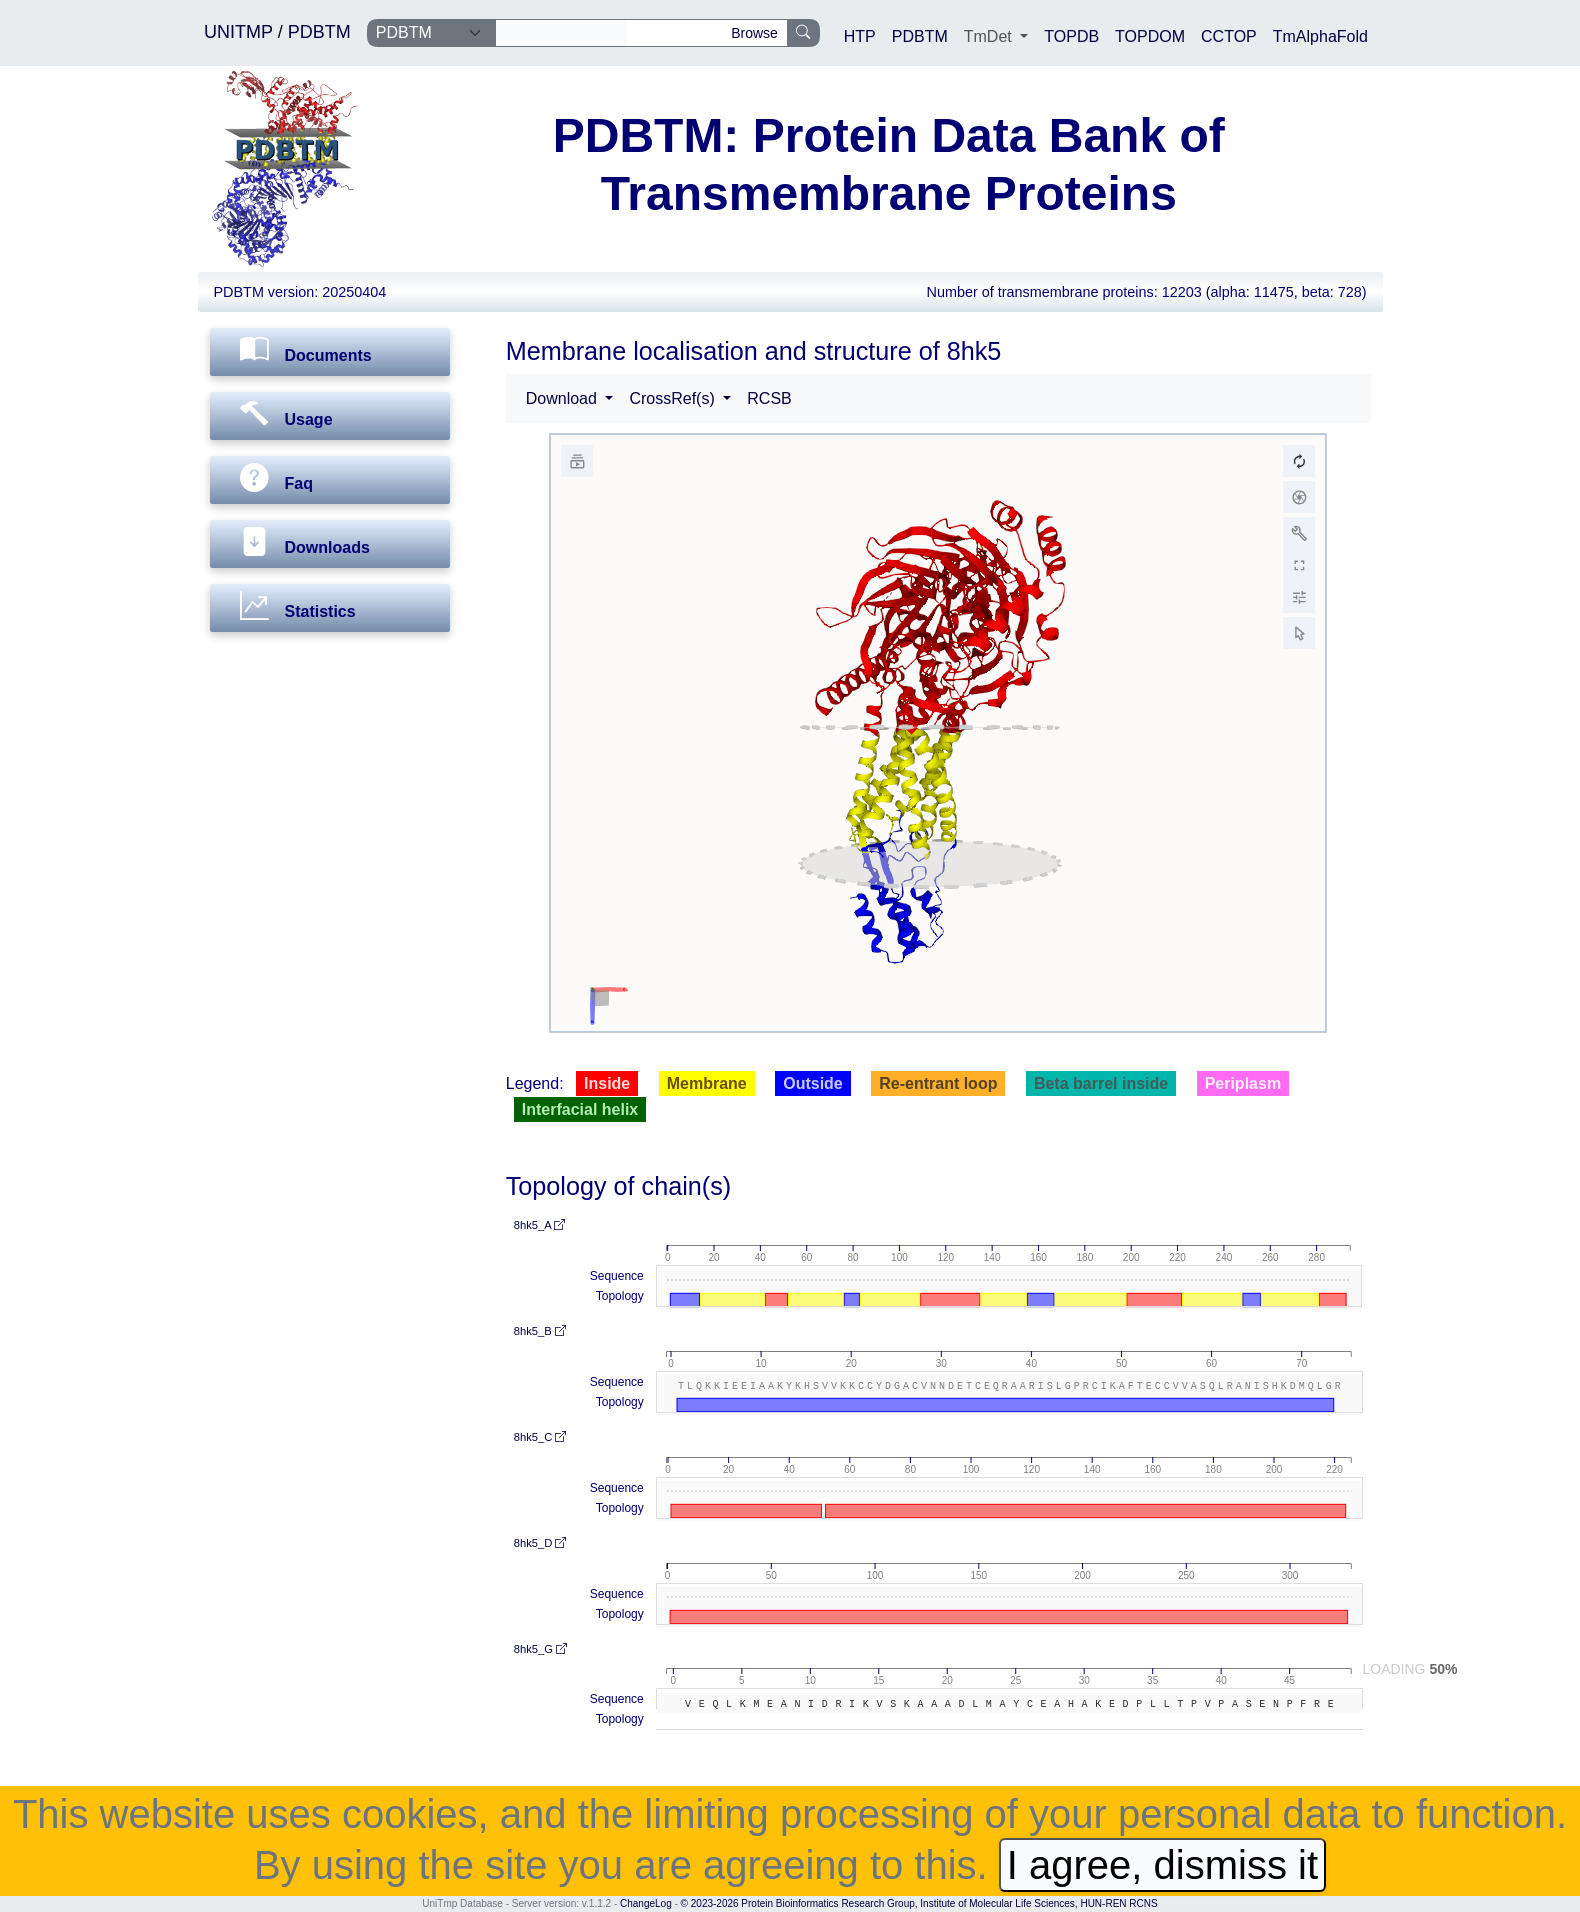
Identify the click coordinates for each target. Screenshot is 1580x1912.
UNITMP (241, 32)
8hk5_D (540, 1543)
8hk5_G (540, 1649)
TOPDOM (1150, 36)
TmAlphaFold (1320, 36)
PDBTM (319, 32)
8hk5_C (540, 1437)
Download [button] (564, 398)
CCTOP (1229, 36)
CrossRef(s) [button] (674, 398)
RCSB (769, 398)
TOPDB (1071, 36)
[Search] (561, 33)
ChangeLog (646, 1903)
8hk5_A (539, 1225)
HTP (860, 36)
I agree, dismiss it (1162, 1865)
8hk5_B (540, 1331)
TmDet (990, 36)
